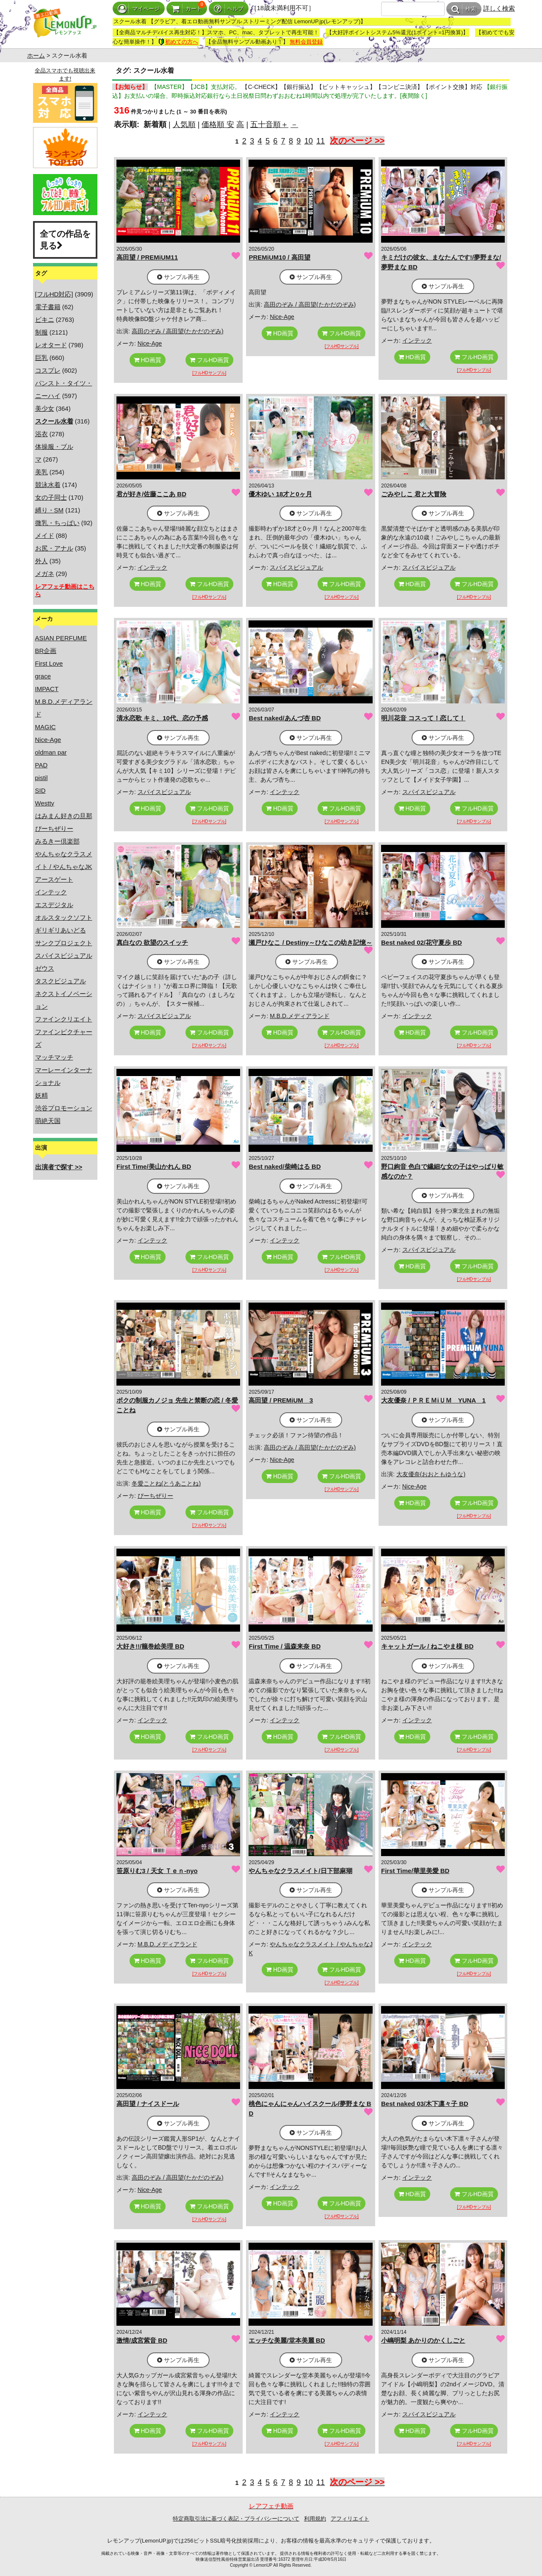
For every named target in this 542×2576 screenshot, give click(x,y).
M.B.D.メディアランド (299, 1016)
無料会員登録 (306, 42)
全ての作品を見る (65, 240)
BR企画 (46, 650)
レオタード (51, 345)
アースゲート (54, 879)
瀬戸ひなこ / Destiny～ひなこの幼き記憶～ (310, 942)
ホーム (36, 55)
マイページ (139, 9)
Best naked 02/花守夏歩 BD (421, 942)
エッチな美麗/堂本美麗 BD (287, 2340)
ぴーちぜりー (54, 828)
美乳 (41, 472)
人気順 (184, 124)
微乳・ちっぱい (57, 522)
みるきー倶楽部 (57, 841)
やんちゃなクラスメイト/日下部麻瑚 (300, 1870)
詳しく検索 (499, 8)
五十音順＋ (269, 124)
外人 (41, 560)
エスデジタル (54, 904)
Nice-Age (48, 739)
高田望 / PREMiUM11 (147, 257)
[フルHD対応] (54, 294)
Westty (45, 803)
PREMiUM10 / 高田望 (279, 257)
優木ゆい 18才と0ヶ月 (280, 494)
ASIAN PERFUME (61, 638)
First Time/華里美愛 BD (415, 1870)
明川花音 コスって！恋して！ (423, 718)
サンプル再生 (178, 277)
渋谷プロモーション (63, 1108)
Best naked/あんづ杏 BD (285, 718)
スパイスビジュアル (63, 955)
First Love (49, 663)
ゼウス (44, 968)
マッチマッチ (54, 1057)
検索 (463, 9)
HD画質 (147, 360)
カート (186, 9)
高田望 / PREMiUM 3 (281, 1400)
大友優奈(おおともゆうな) (430, 1474)
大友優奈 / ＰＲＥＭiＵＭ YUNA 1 (433, 1400)
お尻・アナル (54, 548)
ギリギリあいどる (60, 930)
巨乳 (41, 357)
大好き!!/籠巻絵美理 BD (150, 1646)
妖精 (41, 1095)
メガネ (44, 573)
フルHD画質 (209, 360)
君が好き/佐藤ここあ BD (151, 494)
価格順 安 (218, 124)
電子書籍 (48, 306)
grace (43, 676)
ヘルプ (228, 9)
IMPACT (47, 688)
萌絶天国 (48, 1120)
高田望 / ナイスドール (147, 2103)
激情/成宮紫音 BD (141, 2340)
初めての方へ (178, 42)
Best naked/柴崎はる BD (285, 1166)
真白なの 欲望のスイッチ (152, 942)
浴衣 (41, 433)
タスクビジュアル (60, 981)
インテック (51, 892)
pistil (41, 777)
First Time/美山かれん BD (153, 1166)
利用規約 (315, 2518)
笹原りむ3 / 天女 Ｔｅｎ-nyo (157, 1870)
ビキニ (44, 319)
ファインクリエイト (63, 1019)
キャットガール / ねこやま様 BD (427, 1646)
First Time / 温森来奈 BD (285, 1646)
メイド (44, 535)
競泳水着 (48, 484)
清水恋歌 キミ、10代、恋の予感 (162, 718)
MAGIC (45, 726)
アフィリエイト (350, 2518)
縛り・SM (49, 510)
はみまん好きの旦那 (63, 815)
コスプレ (48, 370)
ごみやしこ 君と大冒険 (413, 494)
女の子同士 (51, 497)
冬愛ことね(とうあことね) (166, 1483)
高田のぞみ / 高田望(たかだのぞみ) (178, 331)
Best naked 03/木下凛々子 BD (424, 2103)
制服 (41, 332)
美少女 (44, 408)
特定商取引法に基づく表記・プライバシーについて (236, 2518)
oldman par (51, 752)
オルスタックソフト (63, 917)
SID (40, 790)
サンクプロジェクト (63, 942)
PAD (41, 765)
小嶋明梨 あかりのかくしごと (423, 2340)
